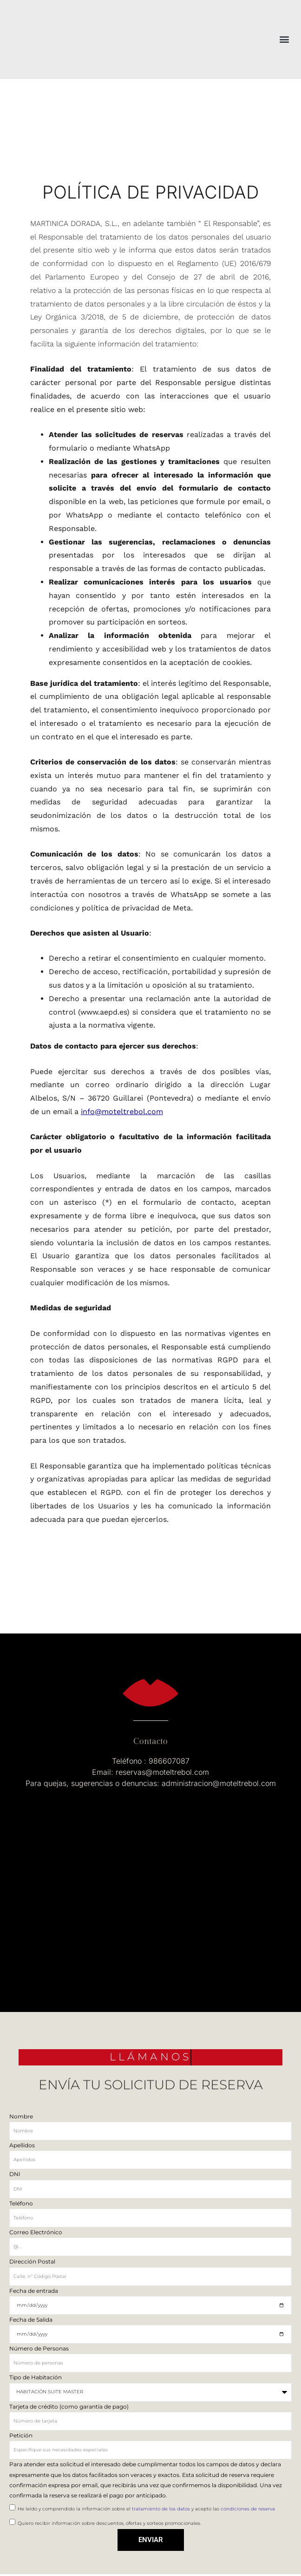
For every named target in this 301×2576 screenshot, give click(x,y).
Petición (21, 2435)
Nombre (21, 2116)
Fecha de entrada (33, 2290)
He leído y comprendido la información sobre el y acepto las (146, 2509)
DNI (14, 2174)
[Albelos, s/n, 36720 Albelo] (150, 1882)
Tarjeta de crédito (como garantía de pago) (69, 2406)
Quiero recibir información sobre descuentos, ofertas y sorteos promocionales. (109, 2523)
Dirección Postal (32, 2261)
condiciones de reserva (248, 2509)
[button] (284, 38)
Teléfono (21, 2203)
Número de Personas (39, 2348)
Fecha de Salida (30, 2319)
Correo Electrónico (35, 2232)
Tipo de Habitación (35, 2377)
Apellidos (22, 2145)
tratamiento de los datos (161, 2509)
